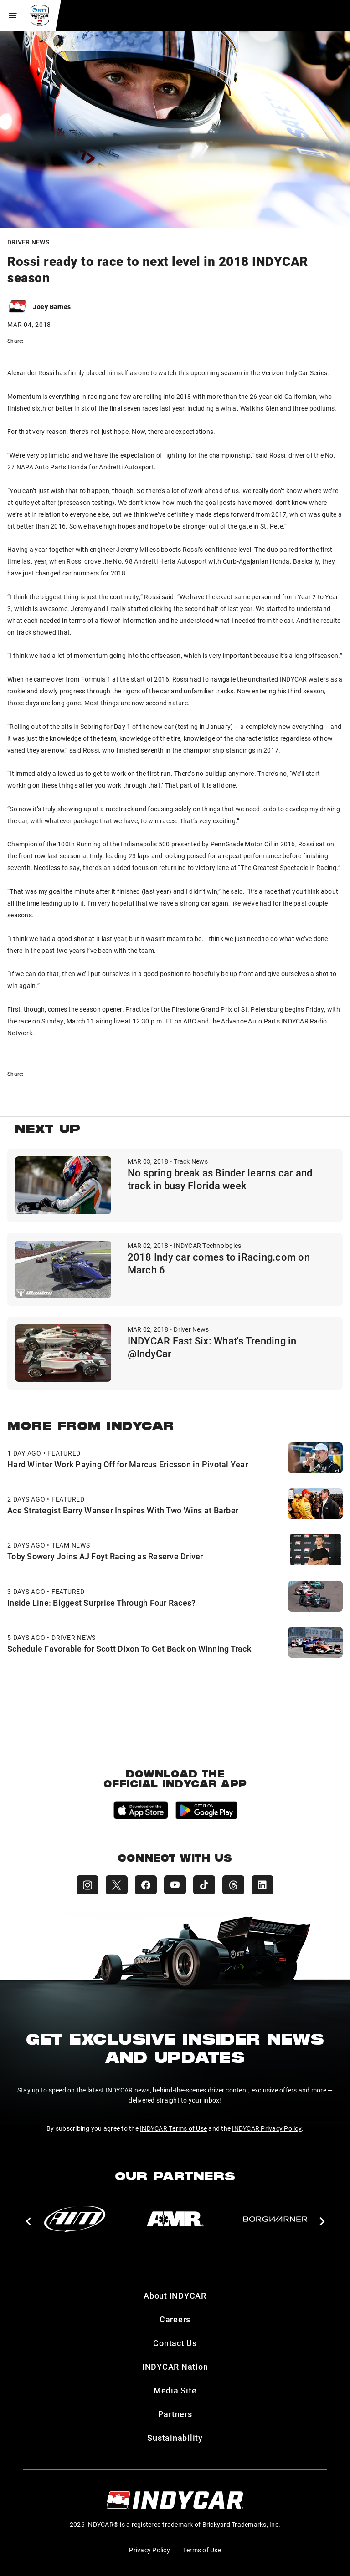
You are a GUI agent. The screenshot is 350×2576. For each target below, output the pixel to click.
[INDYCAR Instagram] (87, 1884)
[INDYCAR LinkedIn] (262, 1884)
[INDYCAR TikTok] (204, 1884)
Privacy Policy (149, 2549)
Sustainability (175, 2437)
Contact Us (175, 2342)
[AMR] (175, 2219)
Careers (175, 2319)
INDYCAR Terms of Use (173, 2128)
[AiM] (74, 2219)
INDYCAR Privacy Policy (267, 2128)
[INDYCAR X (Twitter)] (117, 1884)
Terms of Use (202, 2549)
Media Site (175, 2390)
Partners (175, 2413)
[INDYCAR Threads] (233, 1884)
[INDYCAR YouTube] (175, 1884)
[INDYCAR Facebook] (146, 1884)
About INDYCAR (175, 2295)
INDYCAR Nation (175, 2366)
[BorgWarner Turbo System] (275, 2219)
